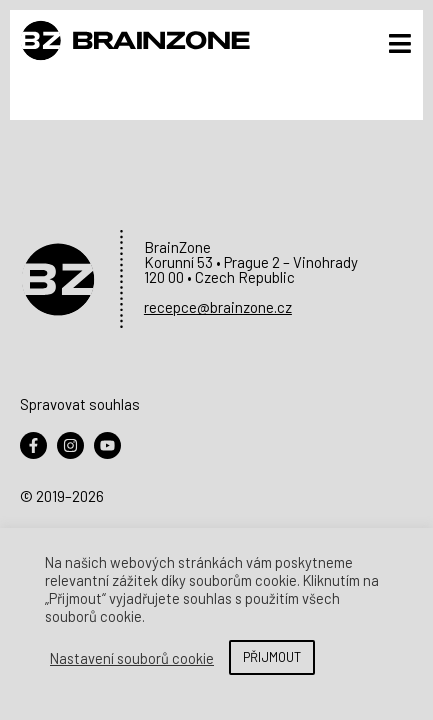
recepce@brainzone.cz (218, 307)
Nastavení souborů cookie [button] (132, 658)
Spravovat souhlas (80, 404)
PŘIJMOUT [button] (272, 657)
